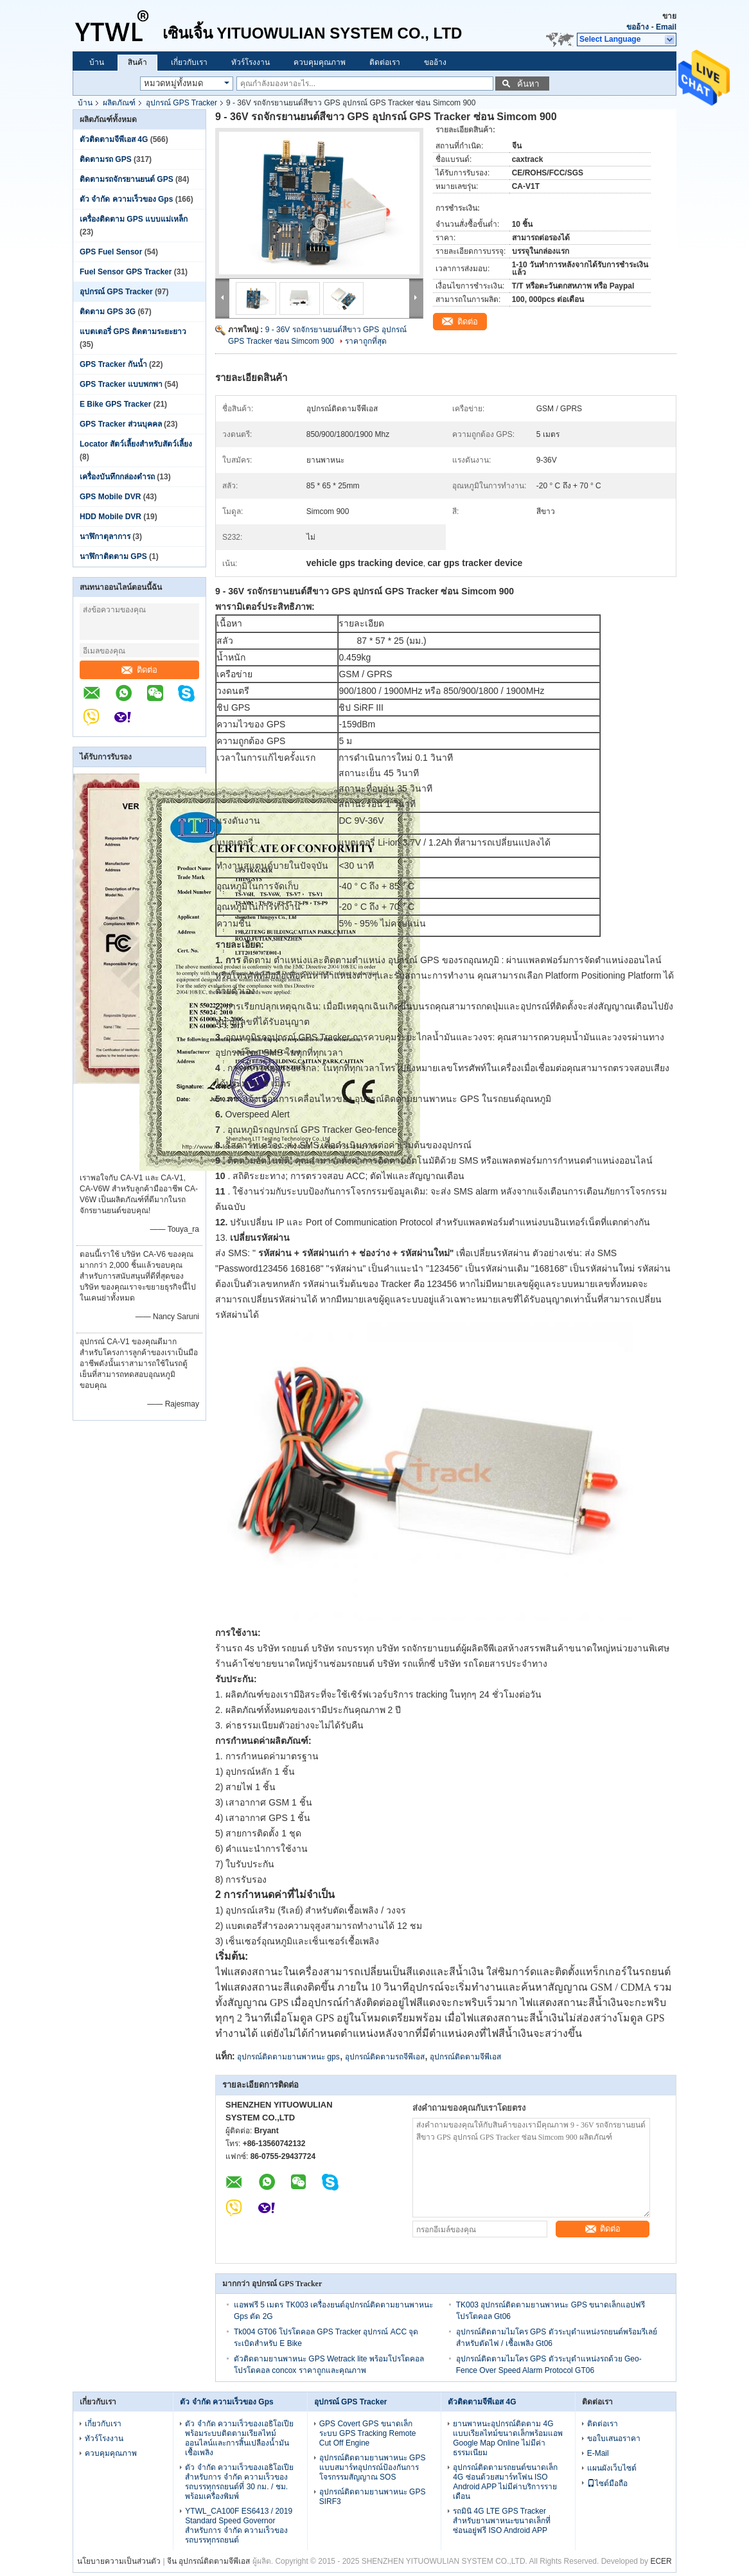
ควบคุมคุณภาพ (320, 62)
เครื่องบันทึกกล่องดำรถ (117, 476)
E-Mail (598, 2453)
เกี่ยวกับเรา (189, 62)
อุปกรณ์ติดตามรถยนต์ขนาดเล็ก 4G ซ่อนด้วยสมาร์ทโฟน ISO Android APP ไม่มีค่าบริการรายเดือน (505, 2482)
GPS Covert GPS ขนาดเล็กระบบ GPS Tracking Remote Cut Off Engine (367, 2433)
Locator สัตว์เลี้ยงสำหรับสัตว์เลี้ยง (136, 444)
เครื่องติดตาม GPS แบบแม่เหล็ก (134, 219)
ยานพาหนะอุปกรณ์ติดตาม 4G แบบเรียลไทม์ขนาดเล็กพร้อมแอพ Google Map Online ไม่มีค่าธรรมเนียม (508, 2438)
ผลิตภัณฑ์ (119, 102)
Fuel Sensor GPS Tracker (126, 271)
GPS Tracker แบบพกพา (121, 384)
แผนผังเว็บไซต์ (612, 2468)
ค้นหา (528, 84)
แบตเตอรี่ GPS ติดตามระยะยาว (133, 331)
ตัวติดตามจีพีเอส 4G (114, 139)
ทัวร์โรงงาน (250, 62)
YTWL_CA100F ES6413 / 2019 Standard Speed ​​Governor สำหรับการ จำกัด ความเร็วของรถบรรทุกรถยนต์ (238, 2526)
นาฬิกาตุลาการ (105, 536)
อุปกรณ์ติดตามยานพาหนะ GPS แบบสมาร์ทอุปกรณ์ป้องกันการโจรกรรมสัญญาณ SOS (372, 2467)
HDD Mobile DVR (110, 516)
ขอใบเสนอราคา (613, 2438)
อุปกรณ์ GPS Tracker (181, 102)
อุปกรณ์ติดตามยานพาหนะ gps (288, 2056)
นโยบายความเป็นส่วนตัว (119, 2561)
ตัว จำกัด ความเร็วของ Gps (126, 199)
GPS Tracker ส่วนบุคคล (121, 424)
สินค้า (137, 62)
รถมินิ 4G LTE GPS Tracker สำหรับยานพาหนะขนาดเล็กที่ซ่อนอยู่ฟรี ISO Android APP (502, 2521)
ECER (660, 2561)
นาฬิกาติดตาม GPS (113, 556)
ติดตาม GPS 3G (108, 311)
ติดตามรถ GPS (106, 159)
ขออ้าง (637, 26)
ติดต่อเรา (384, 62)
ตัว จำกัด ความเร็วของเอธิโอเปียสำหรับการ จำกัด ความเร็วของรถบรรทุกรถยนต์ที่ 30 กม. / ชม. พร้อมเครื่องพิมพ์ (239, 2482)
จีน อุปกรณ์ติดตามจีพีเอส (208, 2561)
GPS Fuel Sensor (111, 251)
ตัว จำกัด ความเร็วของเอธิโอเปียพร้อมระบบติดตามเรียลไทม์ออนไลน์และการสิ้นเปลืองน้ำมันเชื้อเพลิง (239, 2438)
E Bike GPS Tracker (115, 404)
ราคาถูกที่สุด (366, 341)
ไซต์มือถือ (607, 2483)
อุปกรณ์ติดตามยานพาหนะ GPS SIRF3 (372, 2496)
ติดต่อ (139, 670)
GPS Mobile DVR (110, 496)
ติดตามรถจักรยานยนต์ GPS (126, 179)
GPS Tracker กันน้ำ (113, 364)
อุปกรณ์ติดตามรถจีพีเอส (385, 2056)
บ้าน (96, 62)
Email (666, 26)
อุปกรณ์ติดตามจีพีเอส (465, 2056)
